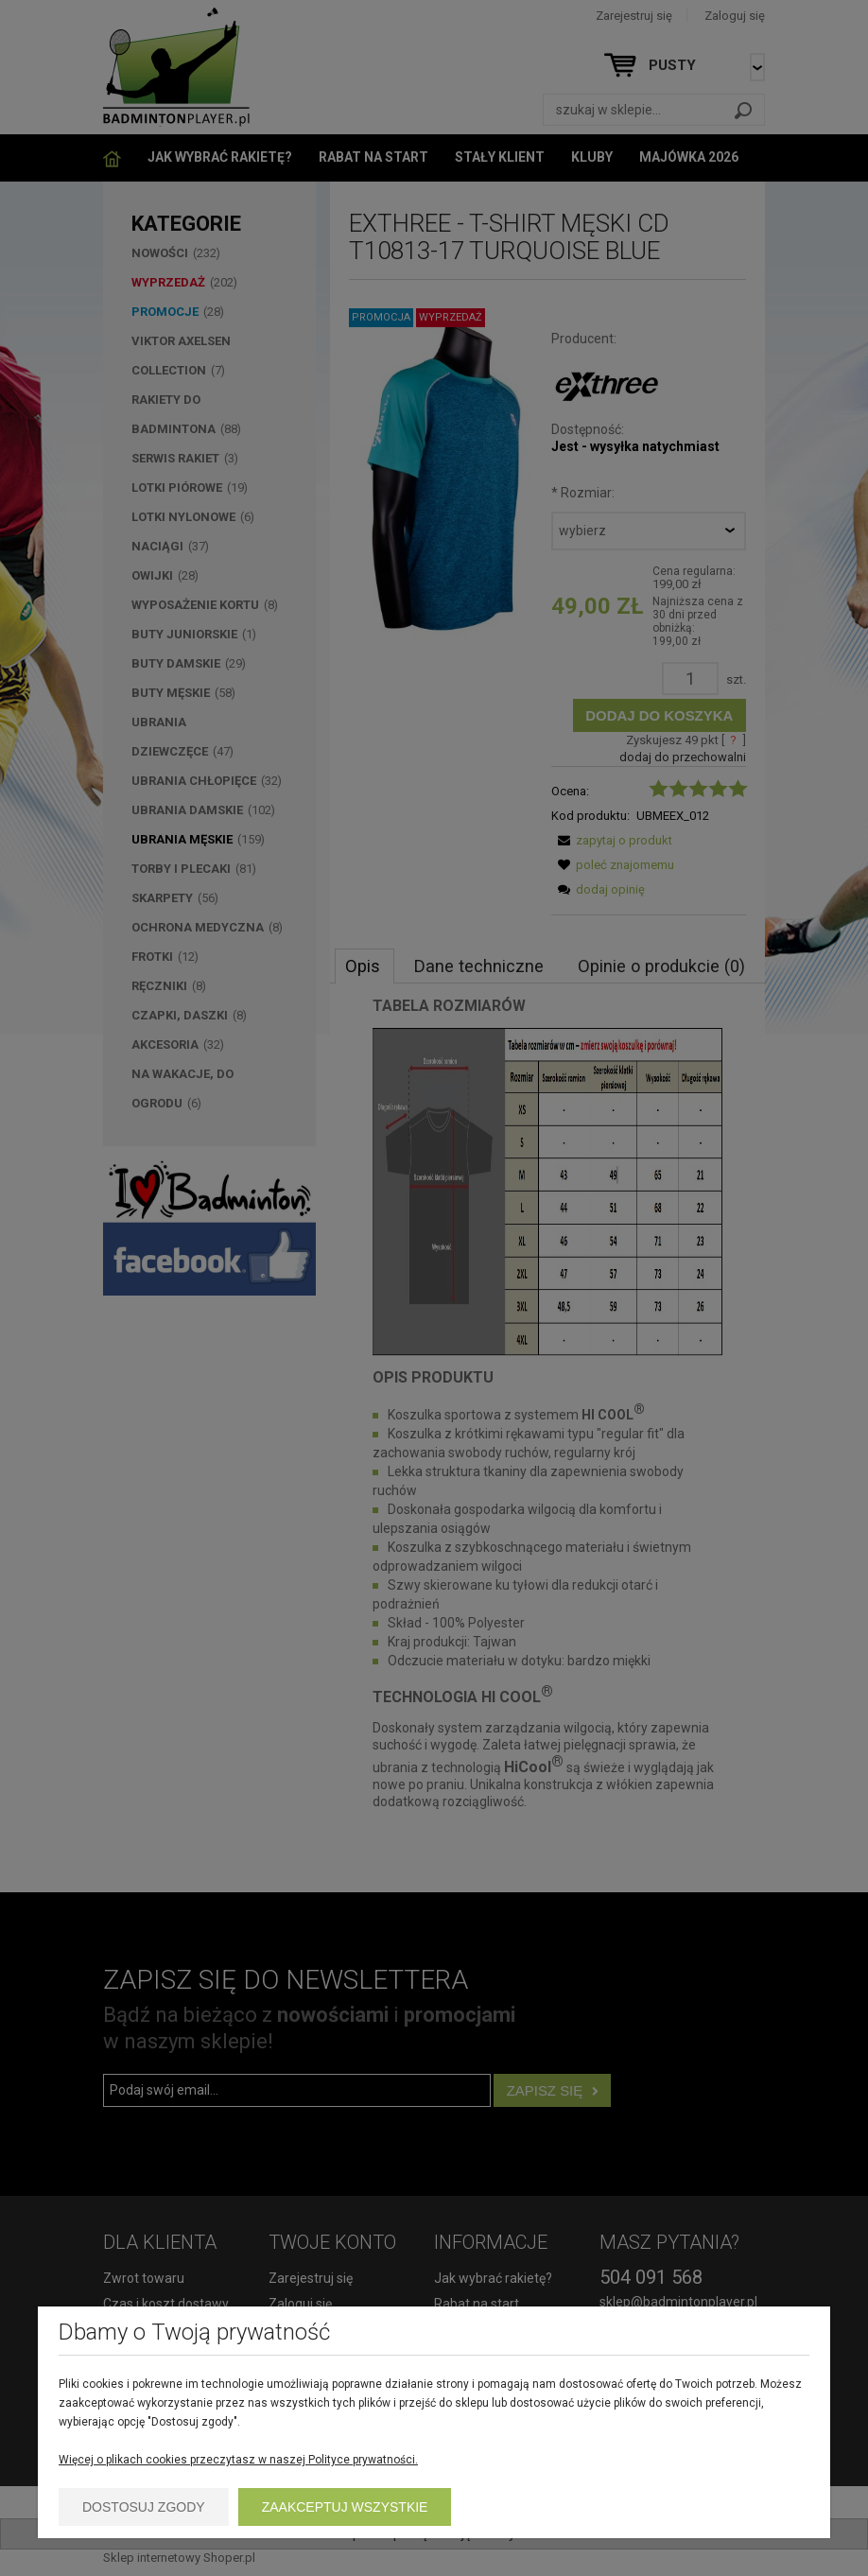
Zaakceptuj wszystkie (345, 2507)
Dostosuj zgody (143, 2507)
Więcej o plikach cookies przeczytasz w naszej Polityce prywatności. (238, 2459)
